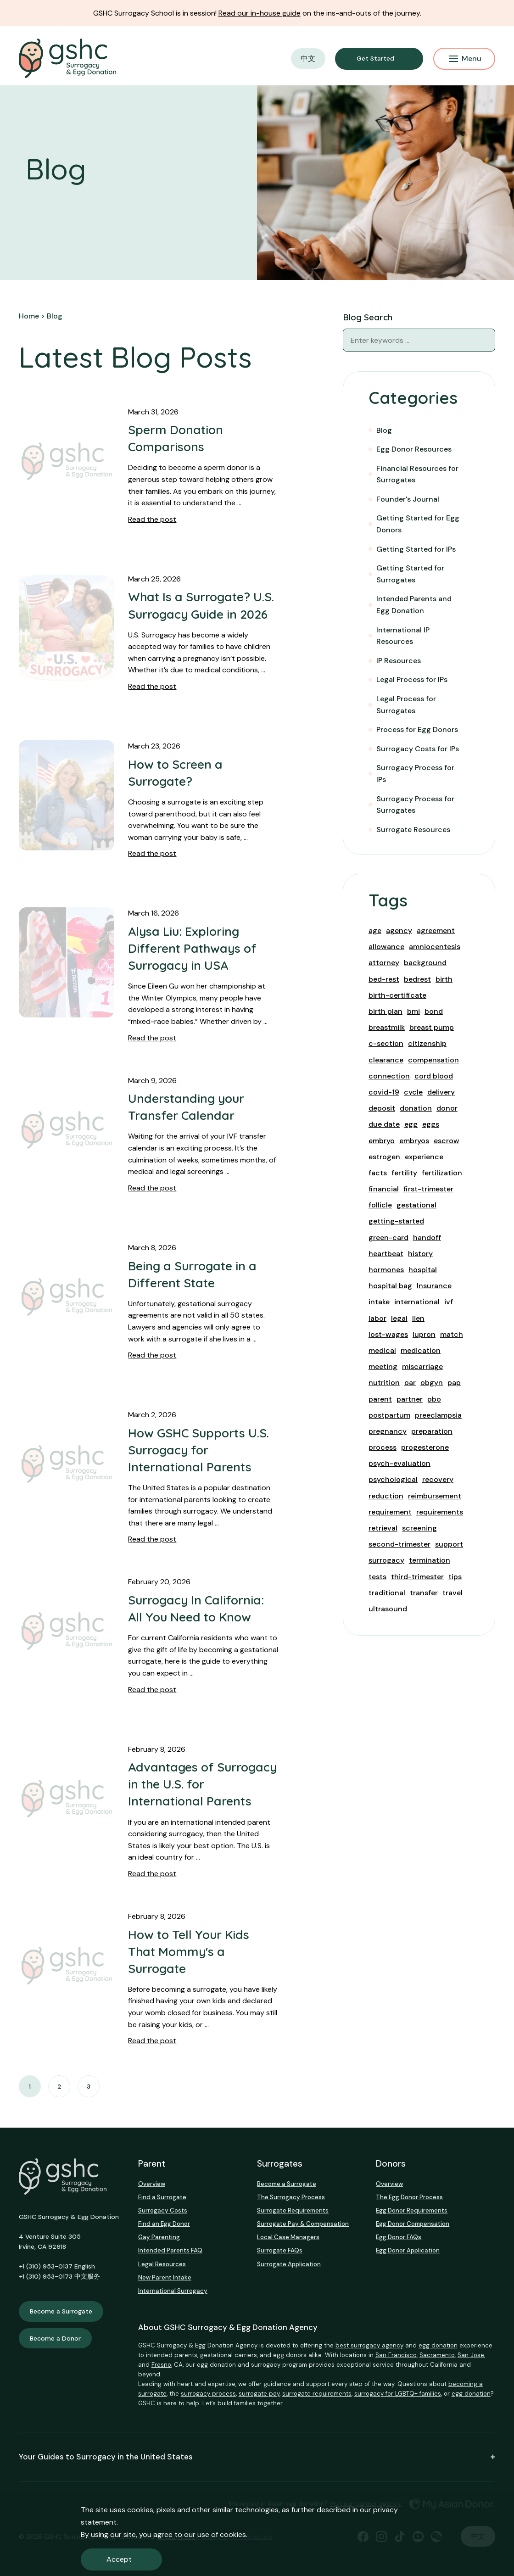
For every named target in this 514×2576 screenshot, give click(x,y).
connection (389, 1076)
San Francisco (396, 2355)
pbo (434, 1399)
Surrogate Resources (413, 829)
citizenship (427, 1043)
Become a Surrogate (61, 2311)
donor (447, 1108)
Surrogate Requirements (293, 2210)
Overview (151, 2184)
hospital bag (390, 1286)
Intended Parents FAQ (170, 2250)
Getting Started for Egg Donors (417, 524)
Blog (384, 430)
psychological (393, 1479)
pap (454, 1382)
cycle (413, 1092)
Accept (119, 2559)
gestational (416, 1205)
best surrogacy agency (369, 2345)
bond (434, 1011)
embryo (382, 1141)
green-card (388, 1237)
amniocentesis (434, 946)
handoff (427, 1237)
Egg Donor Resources (414, 449)
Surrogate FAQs (279, 2250)
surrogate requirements (317, 2393)
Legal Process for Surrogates (406, 704)
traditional (387, 1593)
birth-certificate (397, 995)
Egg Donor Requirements (411, 2210)
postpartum (389, 1415)
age (375, 930)
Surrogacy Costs (162, 2210)
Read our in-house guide (259, 13)
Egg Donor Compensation (412, 2224)
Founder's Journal (407, 499)
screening (419, 1528)
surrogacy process (208, 2393)
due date (384, 1124)
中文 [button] (308, 58)
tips (455, 1576)
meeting (383, 1366)
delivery (441, 1092)
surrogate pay (259, 2393)
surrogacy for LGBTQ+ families (397, 2393)
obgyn (431, 1382)
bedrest (417, 979)
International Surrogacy (172, 2291)
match (451, 1334)
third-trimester (417, 1576)
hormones (386, 1269)
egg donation (438, 2345)
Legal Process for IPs (411, 679)
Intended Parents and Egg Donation (414, 604)
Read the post (152, 519)
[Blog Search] (484, 340)
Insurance (434, 1286)
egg (411, 1124)
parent (380, 1399)
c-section (386, 1043)
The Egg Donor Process (409, 2197)
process (383, 1447)
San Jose (471, 2355)
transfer (424, 1593)
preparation (432, 1431)
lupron (424, 1334)
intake (379, 1302)
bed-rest (384, 979)
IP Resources (398, 660)
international (417, 1302)
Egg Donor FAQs (398, 2237)
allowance (386, 946)
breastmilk (387, 1027)
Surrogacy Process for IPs (415, 773)
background (425, 962)
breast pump (431, 1027)
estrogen (384, 1157)
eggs (430, 1124)
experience (424, 1157)
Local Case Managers (288, 2237)
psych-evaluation (399, 1463)
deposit (382, 1108)
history (420, 1253)
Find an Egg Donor (164, 2224)
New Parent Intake (164, 2277)
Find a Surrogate (162, 2197)
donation (416, 1108)
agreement (436, 930)
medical (382, 1350)
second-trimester (399, 1544)
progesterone (425, 1447)
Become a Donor (55, 2338)
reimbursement (434, 1496)
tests (377, 1576)
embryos (414, 1141)
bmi (413, 1011)
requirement (390, 1512)
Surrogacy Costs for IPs (417, 749)
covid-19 (384, 1092)
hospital (422, 1269)
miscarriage (422, 1366)
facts (378, 1173)
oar (410, 1382)
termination (429, 1560)
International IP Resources (403, 636)
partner (410, 1399)
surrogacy (386, 1560)
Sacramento (437, 2355)
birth (444, 979)
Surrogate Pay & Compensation (303, 2224)
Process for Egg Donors (417, 729)
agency (399, 930)
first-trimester (428, 1189)
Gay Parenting (159, 2237)
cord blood (433, 1076)
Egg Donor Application (408, 2250)
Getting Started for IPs (416, 549)
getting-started (396, 1221)
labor (377, 1318)
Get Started (375, 58)
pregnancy (388, 1431)
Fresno (161, 2365)
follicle (380, 1205)
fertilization (442, 1173)
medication (421, 1350)
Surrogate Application (289, 2264)
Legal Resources (162, 2264)
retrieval (383, 1528)
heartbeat (386, 1253)
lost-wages (388, 1334)
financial (384, 1189)
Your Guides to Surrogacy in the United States (257, 2456)
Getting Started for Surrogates (410, 574)
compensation (433, 1060)
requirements (439, 1512)
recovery (437, 1479)
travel (452, 1593)
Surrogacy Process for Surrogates (415, 805)
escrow (446, 1141)
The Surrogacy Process (291, 2197)
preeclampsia (438, 1415)
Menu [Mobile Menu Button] (465, 58)
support (449, 1544)
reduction (386, 1496)
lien (418, 1318)
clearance (386, 1060)
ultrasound (388, 1609)
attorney (384, 962)
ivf (448, 1302)
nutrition (384, 1382)
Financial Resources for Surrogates (417, 474)
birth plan (385, 1011)
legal (399, 1318)
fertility (404, 1173)
